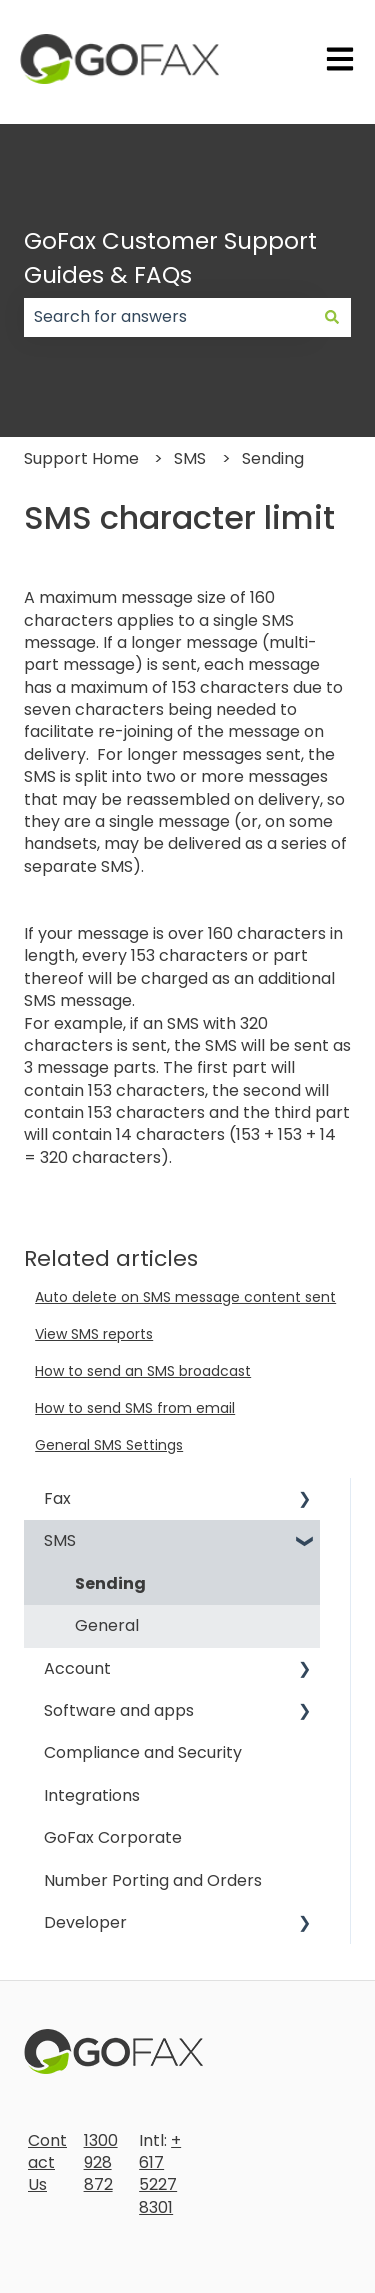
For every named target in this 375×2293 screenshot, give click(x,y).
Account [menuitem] (77, 1668)
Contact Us (47, 2163)
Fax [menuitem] (57, 1498)
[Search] (332, 317)
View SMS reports (94, 1334)
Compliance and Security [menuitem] (143, 1752)
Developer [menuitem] (85, 1922)
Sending (273, 458)
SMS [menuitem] (60, 1540)
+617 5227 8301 (160, 2174)
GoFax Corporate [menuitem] (113, 1837)
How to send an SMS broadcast (143, 1371)
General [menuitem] (107, 1625)
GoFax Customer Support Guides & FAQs (170, 258)
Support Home (81, 458)
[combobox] (168, 317)
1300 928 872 (101, 2163)
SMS (190, 458)
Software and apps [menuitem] (119, 1710)
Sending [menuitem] (110, 1583)
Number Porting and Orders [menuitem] (153, 1880)
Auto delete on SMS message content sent (185, 1297)
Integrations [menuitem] (92, 1795)
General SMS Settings (109, 1445)
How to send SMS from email (135, 1408)
